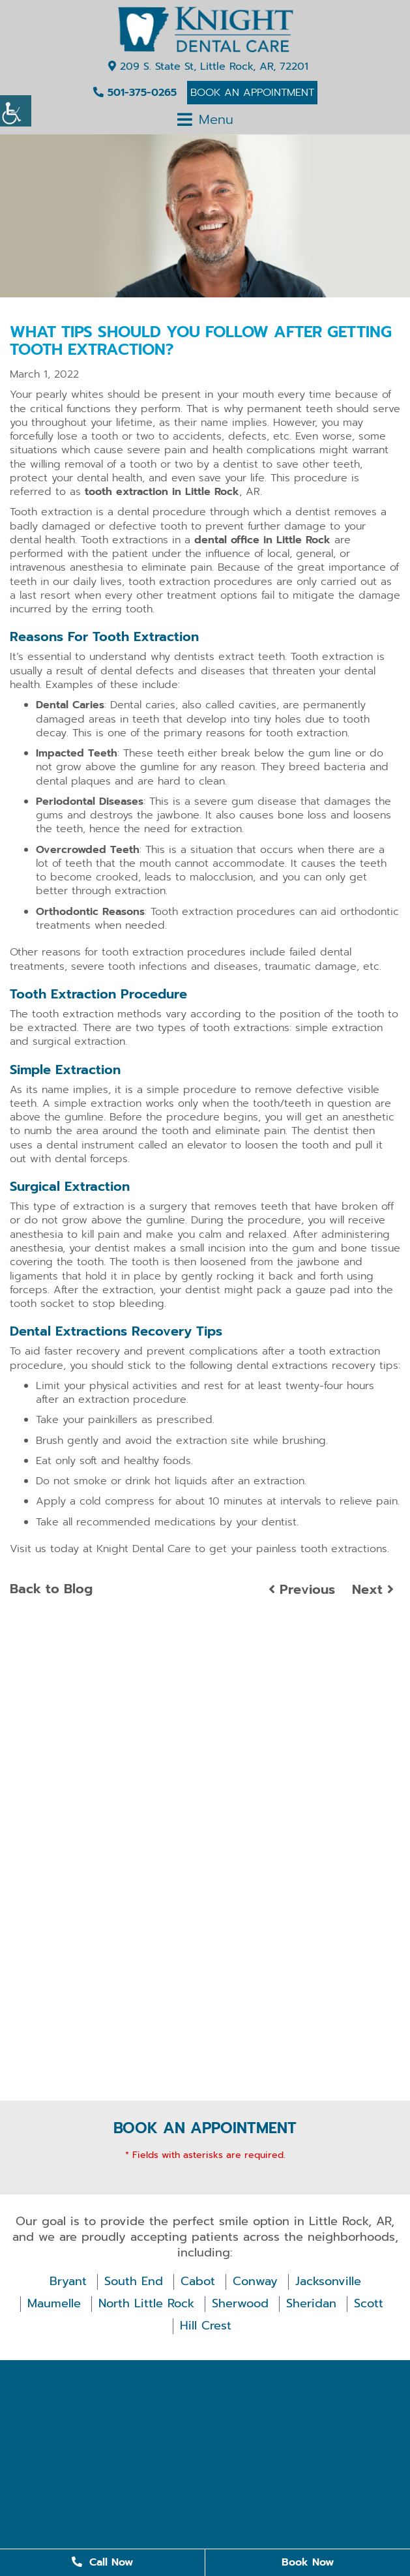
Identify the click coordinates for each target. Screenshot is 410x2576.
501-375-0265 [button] (135, 92)
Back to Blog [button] (51, 1588)
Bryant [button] (68, 2282)
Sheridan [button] (311, 2304)
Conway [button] (255, 2282)
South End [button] (133, 2282)
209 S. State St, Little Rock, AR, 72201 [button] (208, 66)
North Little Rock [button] (146, 2304)
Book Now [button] (308, 2562)
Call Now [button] (102, 2562)
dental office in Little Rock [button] (262, 540)
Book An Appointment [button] (252, 92)
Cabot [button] (198, 2282)
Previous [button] (302, 1589)
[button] (205, 29)
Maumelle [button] (54, 2304)
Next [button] (373, 1589)
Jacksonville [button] (328, 2282)
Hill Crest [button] (205, 2326)
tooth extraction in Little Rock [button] (162, 492)
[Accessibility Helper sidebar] (15, 111)
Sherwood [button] (240, 2304)
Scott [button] (368, 2304)
